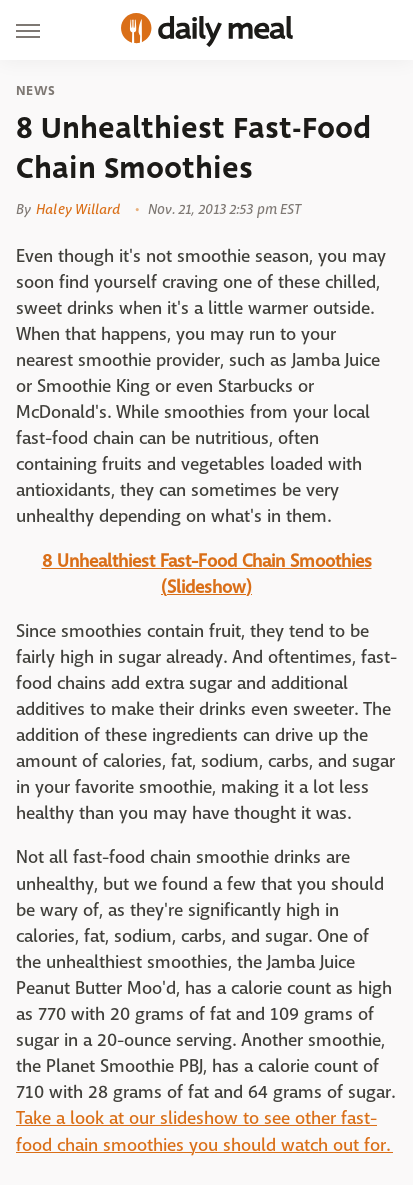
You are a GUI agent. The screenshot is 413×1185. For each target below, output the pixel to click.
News (35, 91)
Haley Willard (78, 209)
